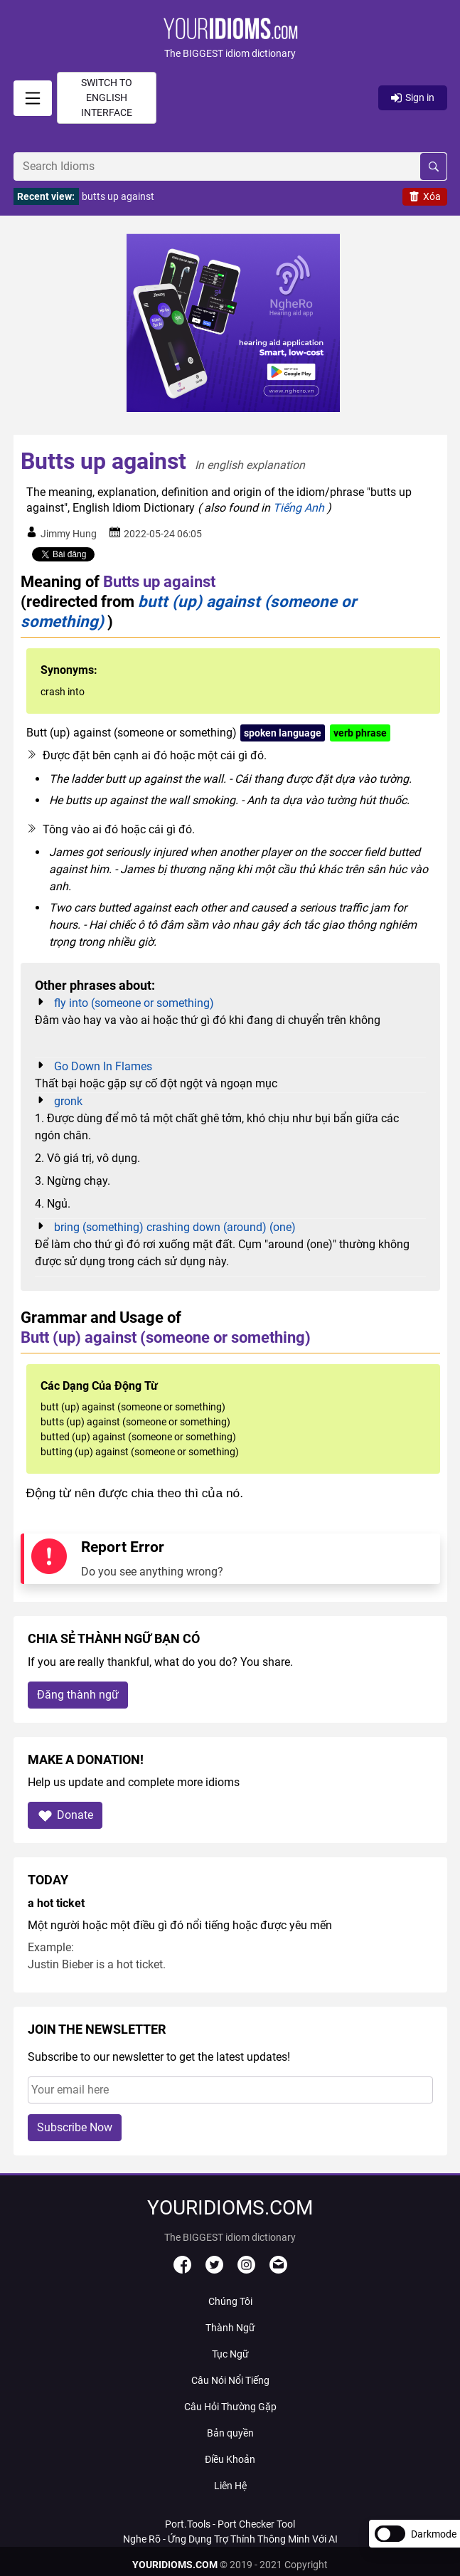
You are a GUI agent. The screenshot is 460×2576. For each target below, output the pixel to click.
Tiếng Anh (298, 507)
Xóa (425, 196)
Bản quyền (230, 2433)
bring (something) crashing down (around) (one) (175, 1227)
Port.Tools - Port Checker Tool (230, 2524)
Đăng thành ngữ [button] (78, 1694)
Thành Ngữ (230, 2327)
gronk (68, 1101)
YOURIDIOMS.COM (175, 2564)
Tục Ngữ (230, 2354)
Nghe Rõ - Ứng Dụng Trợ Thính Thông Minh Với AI (230, 2539)
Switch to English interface (106, 97)
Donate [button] (65, 1815)
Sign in (412, 97)
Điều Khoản (230, 2459)
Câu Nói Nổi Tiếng (230, 2380)
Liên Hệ (230, 2485)
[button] (230, 39)
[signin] (33, 98)
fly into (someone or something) (134, 1003)
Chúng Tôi (230, 2301)
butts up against (118, 196)
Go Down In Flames (103, 1066)
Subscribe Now (74, 2127)
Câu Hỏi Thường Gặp (230, 2406)
